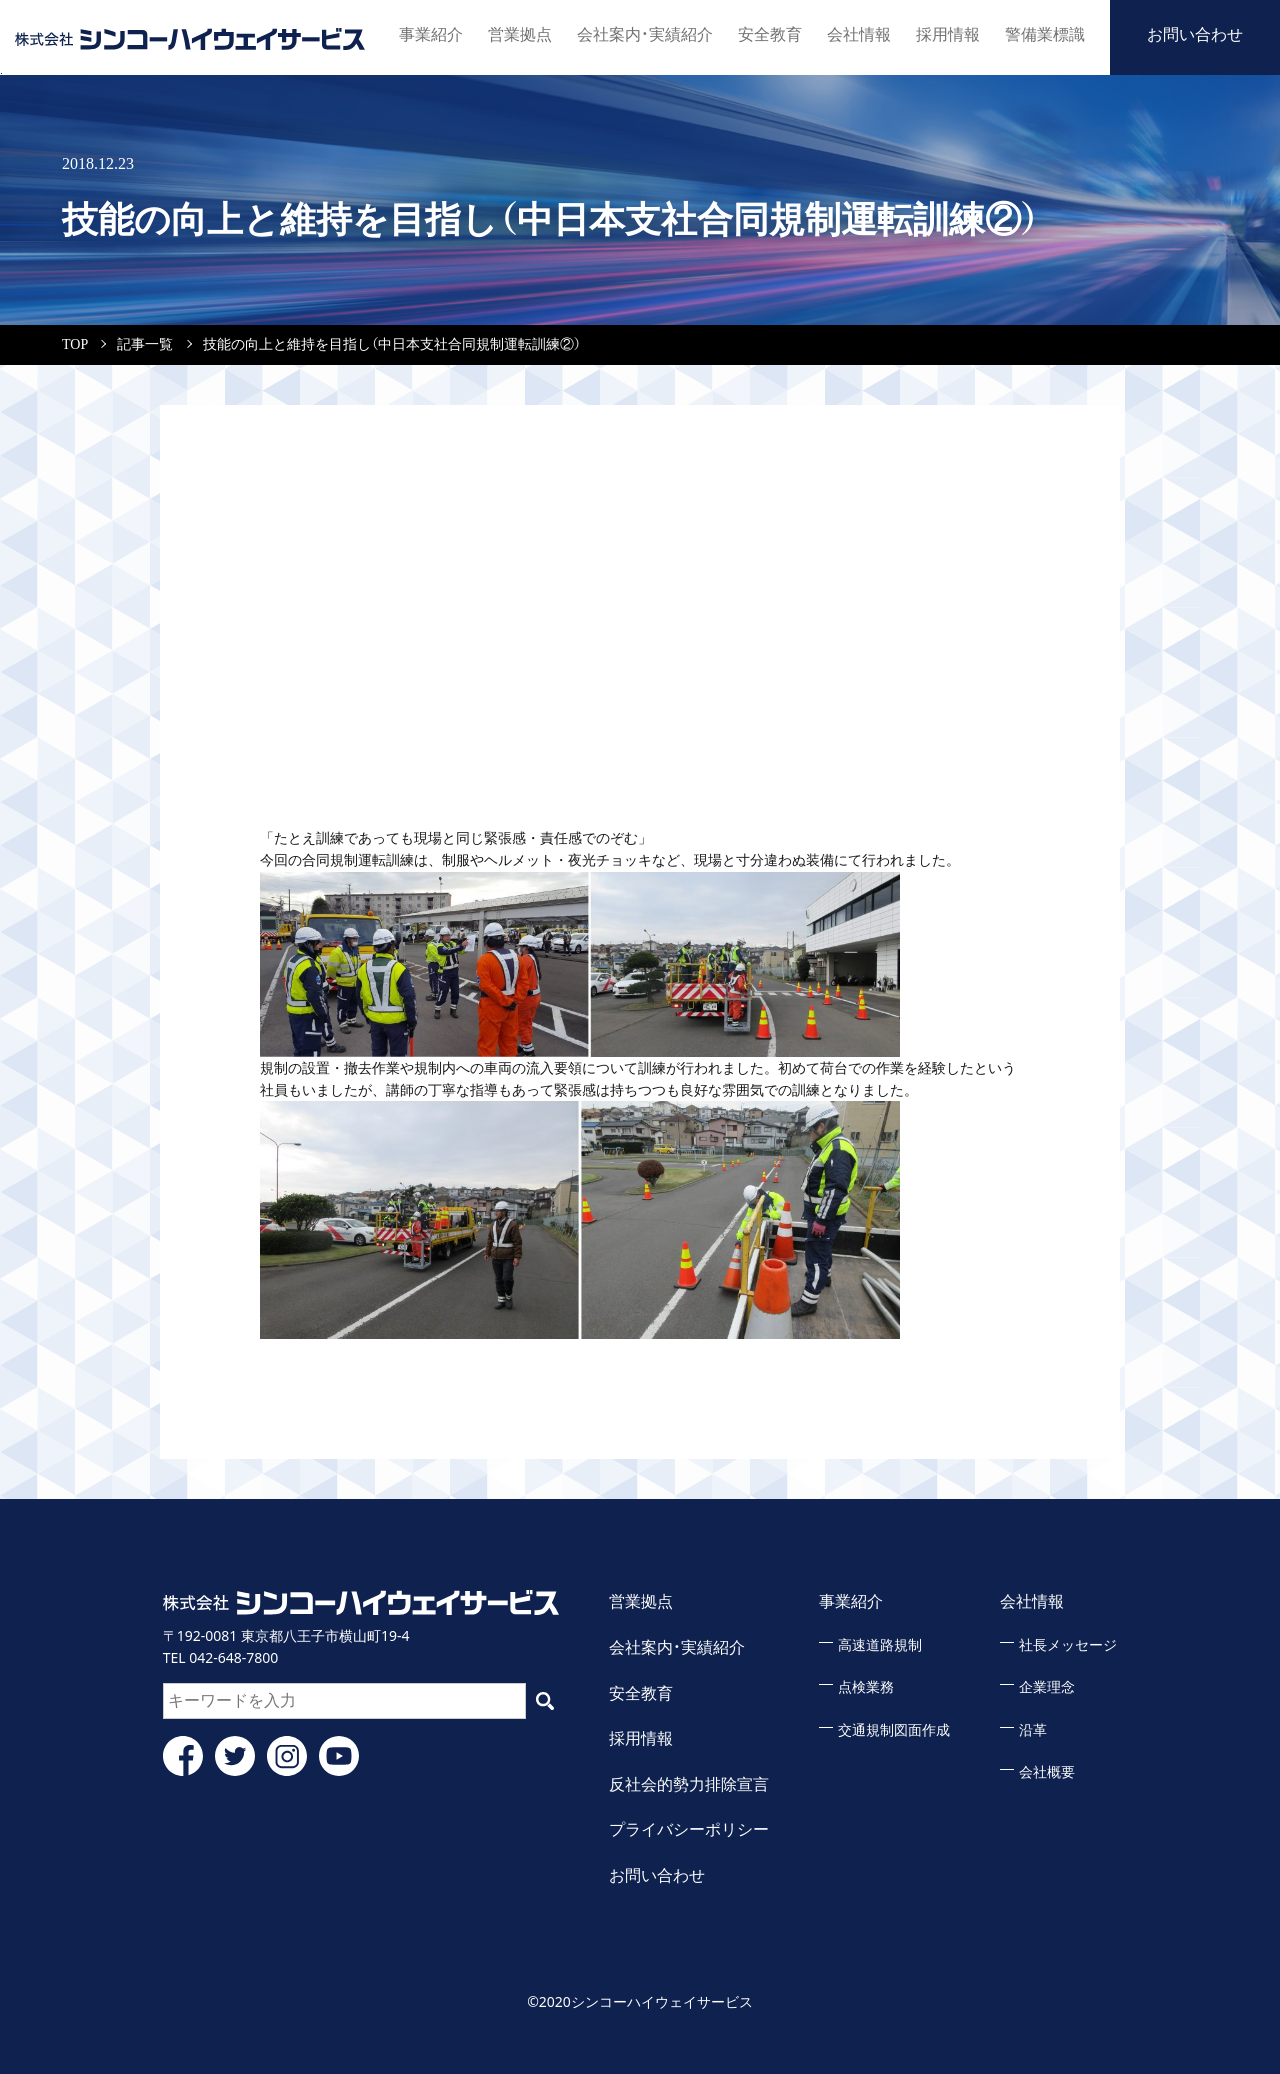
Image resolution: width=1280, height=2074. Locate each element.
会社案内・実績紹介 (645, 34)
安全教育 (770, 34)
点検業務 (866, 1687)
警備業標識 (1045, 34)
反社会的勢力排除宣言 (689, 1784)
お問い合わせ (1195, 34)
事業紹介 (431, 34)
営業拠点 (520, 34)
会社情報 (859, 34)
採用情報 (948, 34)
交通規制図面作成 (894, 1730)
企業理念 (1047, 1687)
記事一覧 (145, 344)
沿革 (1033, 1730)
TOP (75, 344)
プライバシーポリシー (689, 1829)
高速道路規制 (880, 1645)
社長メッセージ (1068, 1645)
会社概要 (1047, 1772)
